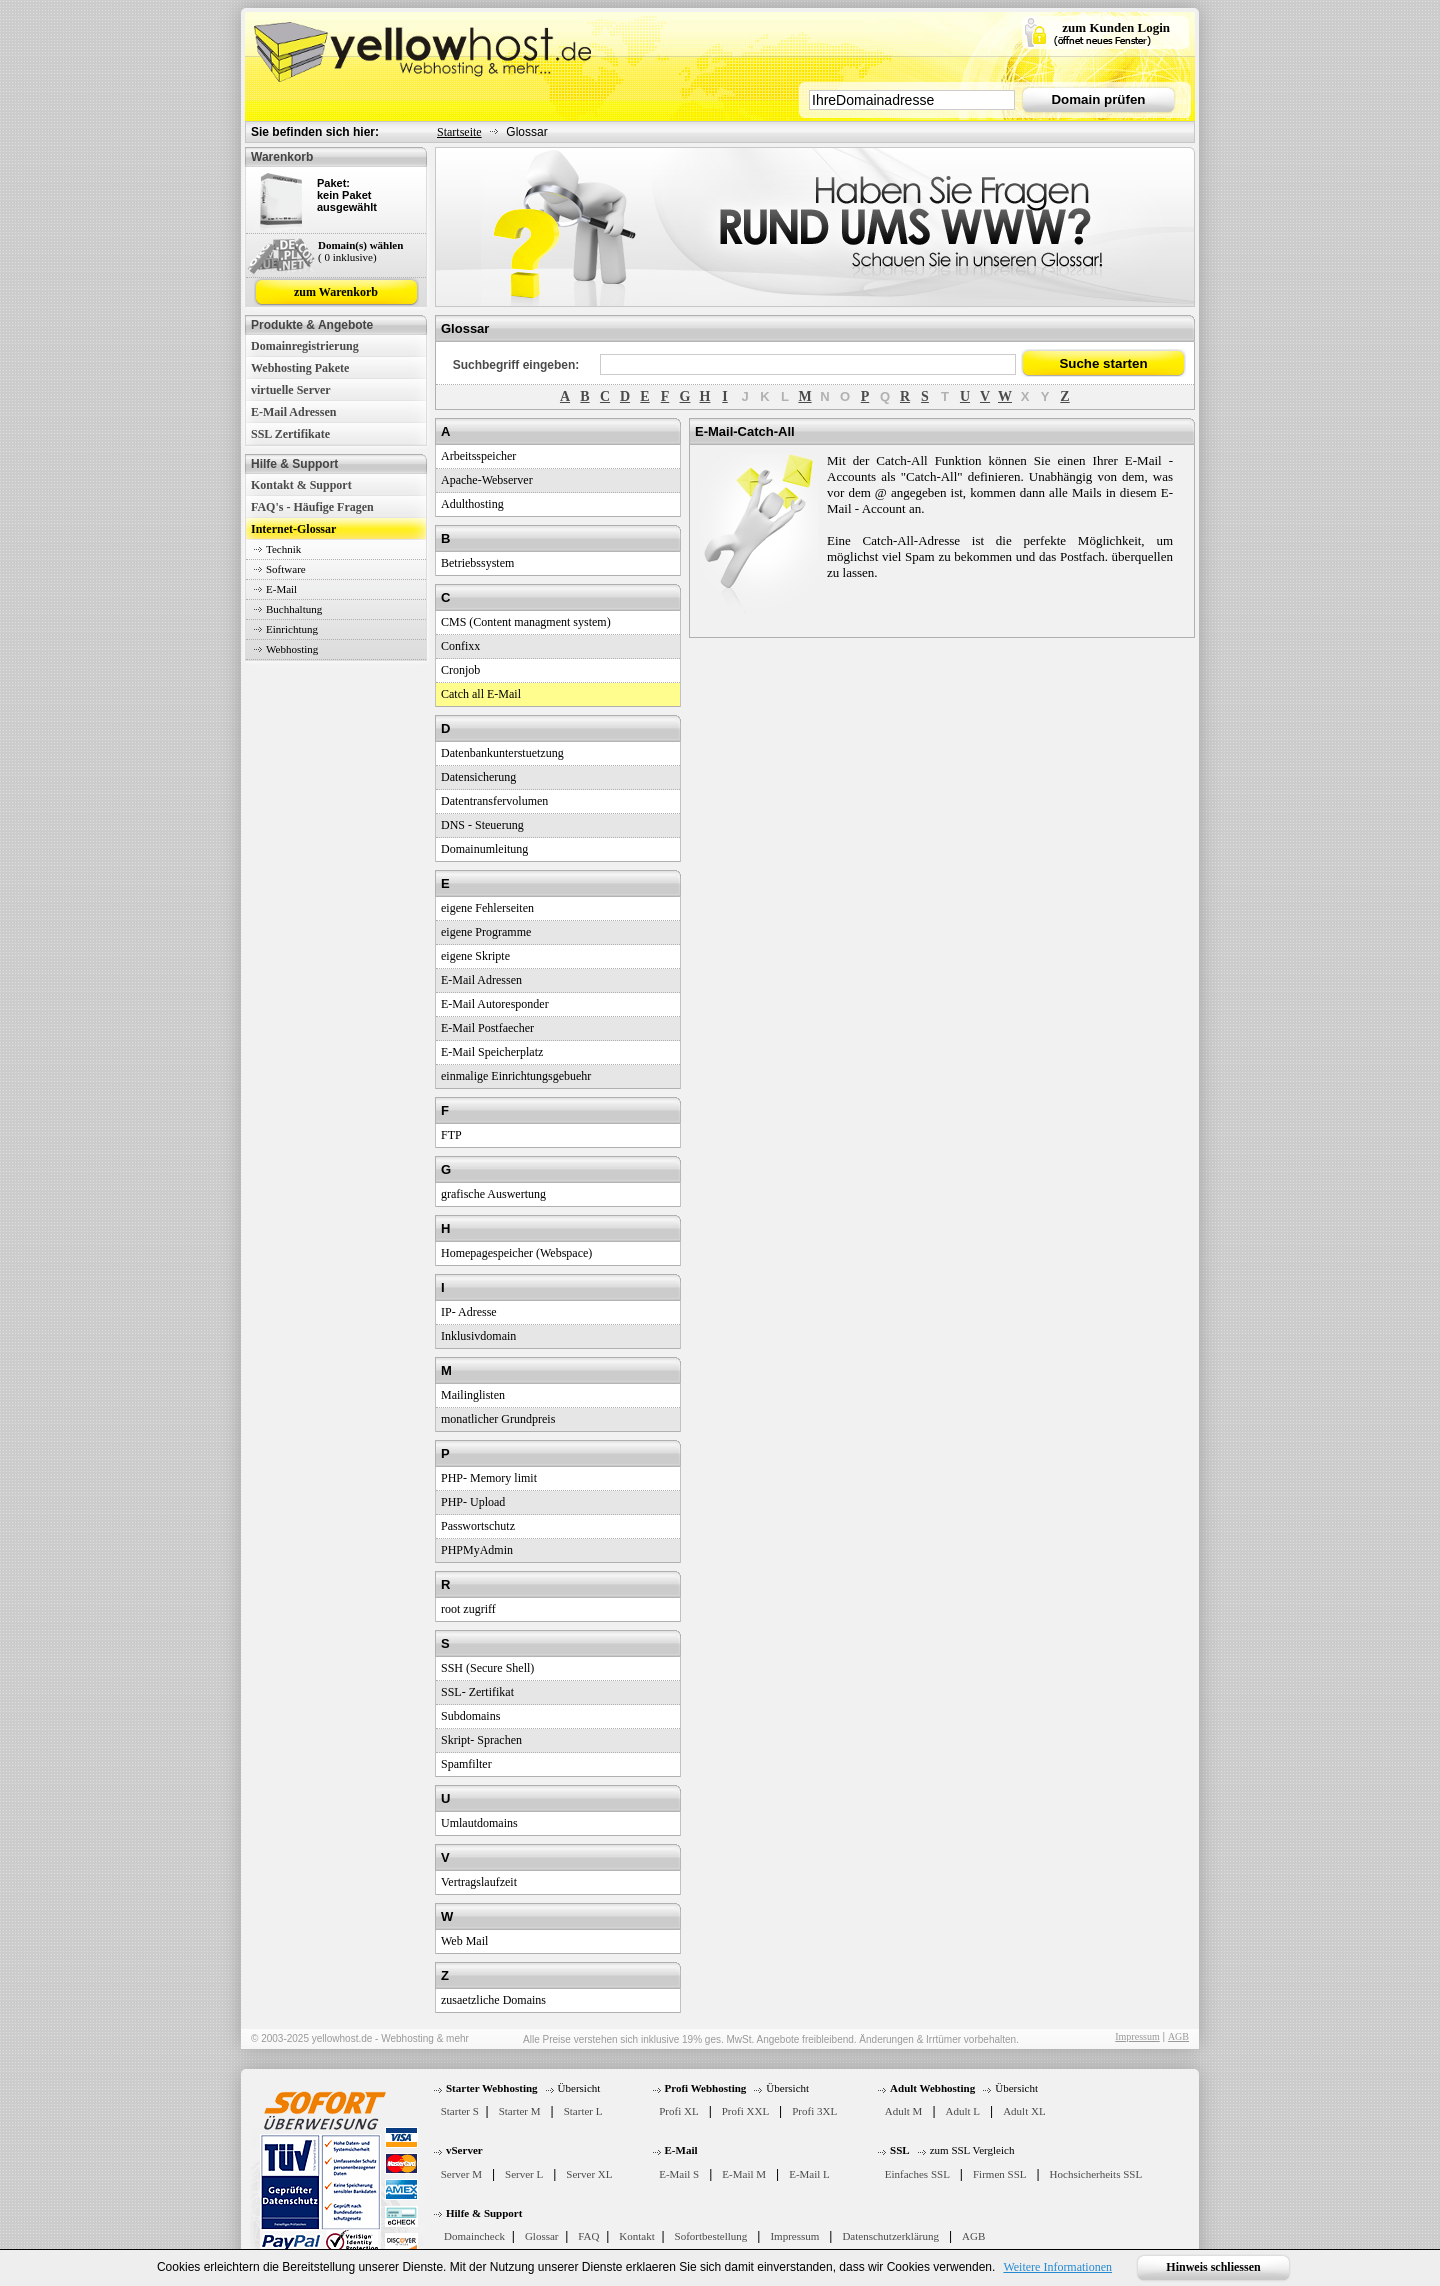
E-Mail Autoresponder (495, 1004)
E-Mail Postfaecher (487, 1028)
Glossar (542, 2236)
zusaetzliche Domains (493, 2000)
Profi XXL (745, 2111)
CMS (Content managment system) (526, 622)
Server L (524, 2174)
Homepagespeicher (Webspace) (516, 1253)
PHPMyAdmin (477, 1550)
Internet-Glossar (293, 529)
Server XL (589, 2174)
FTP (451, 1135)
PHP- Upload (473, 1502)
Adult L (963, 2111)
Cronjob (460, 670)
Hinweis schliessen (1213, 2267)
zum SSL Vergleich (972, 2150)
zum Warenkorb (336, 292)
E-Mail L (809, 2174)
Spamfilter (466, 1764)
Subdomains (470, 1716)
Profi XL (678, 2111)
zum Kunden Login (1116, 27)
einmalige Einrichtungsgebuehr (516, 1076)
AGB (1178, 2036)
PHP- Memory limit (489, 1478)
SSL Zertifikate (290, 434)
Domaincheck (474, 2236)
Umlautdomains (479, 1823)
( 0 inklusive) (347, 257)
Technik (283, 549)
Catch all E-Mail (481, 694)
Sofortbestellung (711, 2236)
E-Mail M (744, 2174)
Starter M (520, 2111)
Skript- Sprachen (481, 1740)
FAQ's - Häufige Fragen (312, 507)
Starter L (583, 2111)
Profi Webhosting (706, 2088)
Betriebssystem (477, 563)
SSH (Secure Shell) (487, 1668)
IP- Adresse (469, 1312)
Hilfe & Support (484, 2213)
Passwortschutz (478, 1526)
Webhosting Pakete (300, 368)
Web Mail (464, 1941)
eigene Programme (486, 932)
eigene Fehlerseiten (487, 908)
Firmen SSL (999, 2174)
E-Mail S (679, 2174)
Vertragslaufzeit (479, 1882)
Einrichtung (292, 629)
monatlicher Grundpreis (498, 1419)
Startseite (459, 132)
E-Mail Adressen (293, 412)
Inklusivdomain (478, 1336)
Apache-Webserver (487, 480)
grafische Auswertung (493, 1194)
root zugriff (468, 1609)
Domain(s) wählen (360, 245)
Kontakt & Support (301, 485)
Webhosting (292, 649)
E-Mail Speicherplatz (492, 1052)
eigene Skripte (475, 956)
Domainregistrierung (305, 346)
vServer (464, 2150)
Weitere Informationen (1057, 2267)
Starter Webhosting (492, 2088)
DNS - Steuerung (482, 825)
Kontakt (636, 2236)
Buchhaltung (294, 609)
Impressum (1137, 2036)
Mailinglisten (473, 1395)
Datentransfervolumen (494, 801)
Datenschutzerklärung (890, 2236)
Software (286, 569)
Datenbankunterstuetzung (502, 753)
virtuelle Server (291, 390)
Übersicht (579, 2088)
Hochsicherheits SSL (1096, 2174)
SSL (900, 2150)
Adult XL (1024, 2111)
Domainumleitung (484, 849)
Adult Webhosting (932, 2088)
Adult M (904, 2111)
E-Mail (281, 589)
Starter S (460, 2111)
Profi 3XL (814, 2111)
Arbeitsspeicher (478, 456)
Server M (461, 2174)
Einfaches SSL (917, 2174)
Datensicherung (478, 777)
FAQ (588, 2236)
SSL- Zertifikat (477, 1692)
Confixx (460, 646)
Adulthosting (472, 504)
